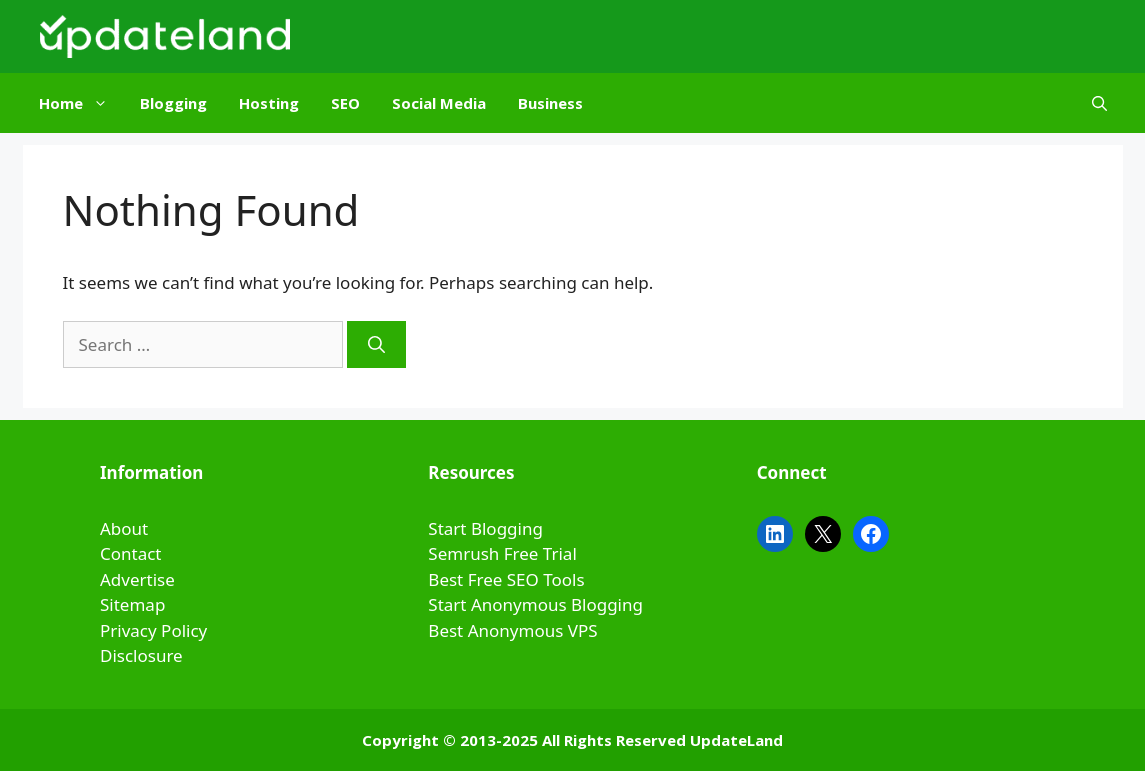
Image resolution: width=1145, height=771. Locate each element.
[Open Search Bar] (1099, 103)
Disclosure (141, 655)
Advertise (137, 579)
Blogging (173, 103)
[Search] (376, 345)
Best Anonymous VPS (512, 630)
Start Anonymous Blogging (535, 604)
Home (81, 103)
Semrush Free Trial (502, 553)
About (124, 528)
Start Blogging (485, 528)
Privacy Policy (153, 630)
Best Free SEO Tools (506, 579)
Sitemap (132, 604)
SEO (345, 103)
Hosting (269, 103)
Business (550, 103)
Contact (131, 553)
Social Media (439, 103)
